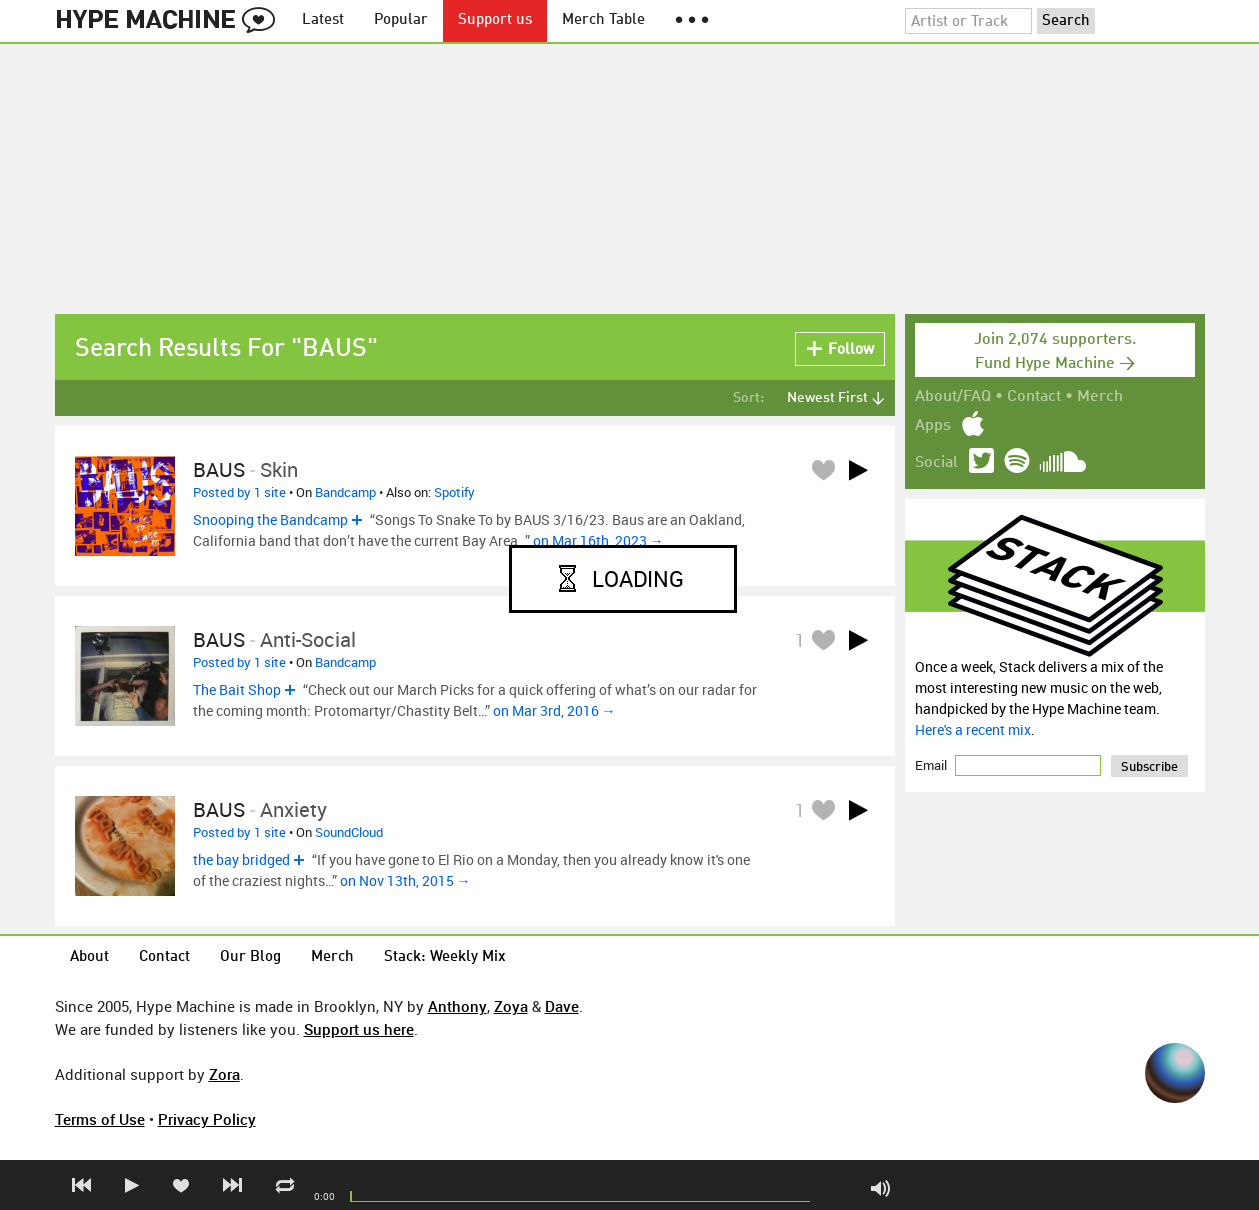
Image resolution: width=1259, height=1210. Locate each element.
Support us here (359, 1029)
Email (932, 765)
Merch (1100, 397)
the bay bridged (241, 859)
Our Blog (250, 957)
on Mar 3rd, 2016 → (554, 710)
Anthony (457, 1006)
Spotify (454, 492)
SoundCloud (349, 832)
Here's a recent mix (973, 729)
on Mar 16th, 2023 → (598, 540)
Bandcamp (345, 492)
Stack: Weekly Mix (445, 957)
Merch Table (603, 20)
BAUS (219, 469)
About (89, 957)
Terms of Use (100, 1119)
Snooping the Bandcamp (270, 519)
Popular (401, 20)
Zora (224, 1074)
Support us (495, 20)
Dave (562, 1006)
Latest (323, 20)
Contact (1034, 397)
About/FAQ (953, 397)
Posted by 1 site (239, 492)
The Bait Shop (237, 689)
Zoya (511, 1006)
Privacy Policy (207, 1119)
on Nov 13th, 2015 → (405, 880)
